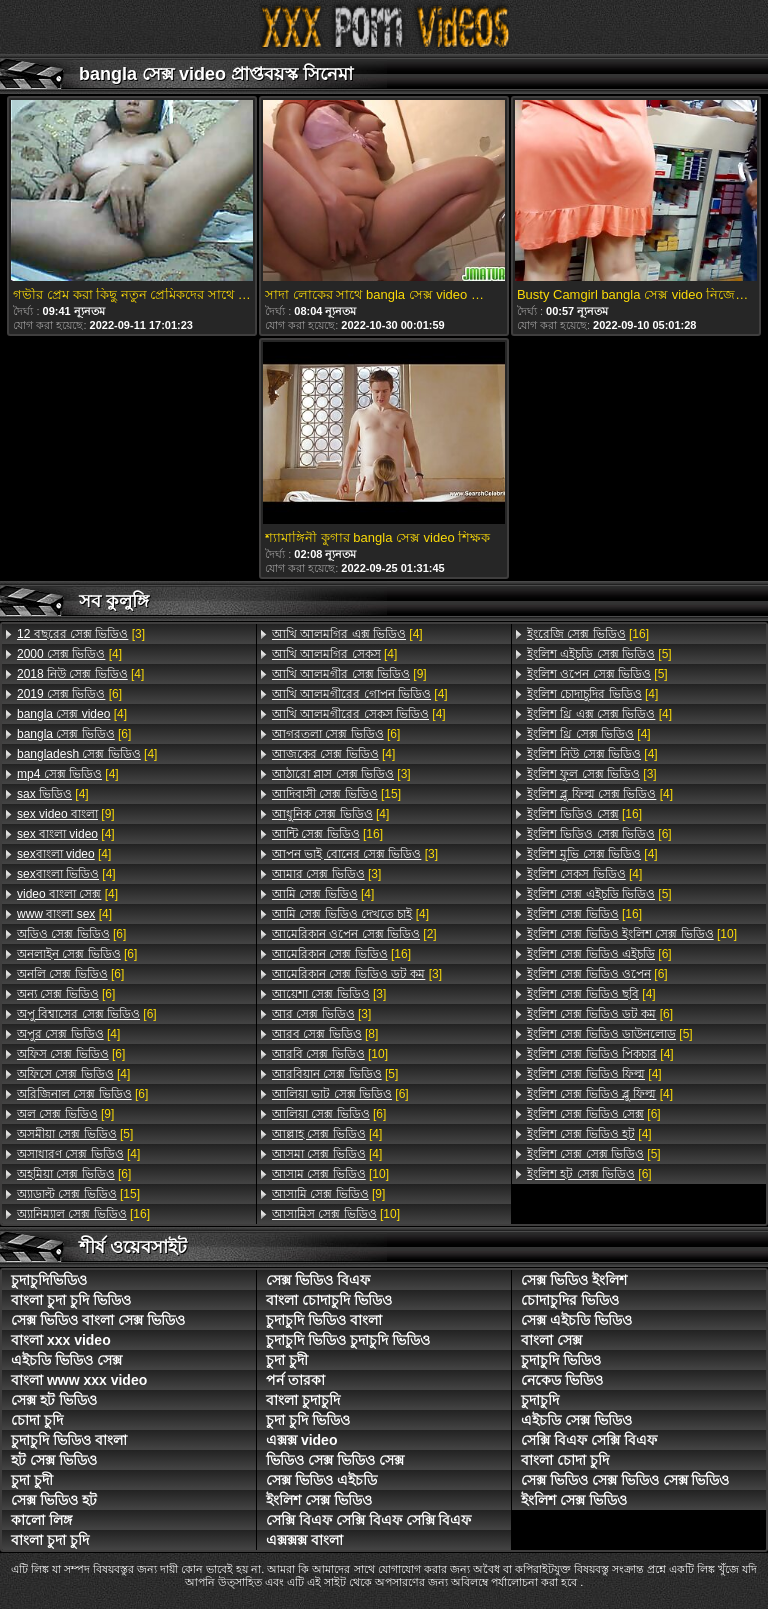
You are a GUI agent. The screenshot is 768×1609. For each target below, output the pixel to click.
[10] (330, 1054)
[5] (75, 1134)
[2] (354, 934)
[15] (78, 1194)
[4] (69, 654)
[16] (83, 1214)
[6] (69, 694)
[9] (66, 814)
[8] (325, 1034)
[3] (81, 634)
